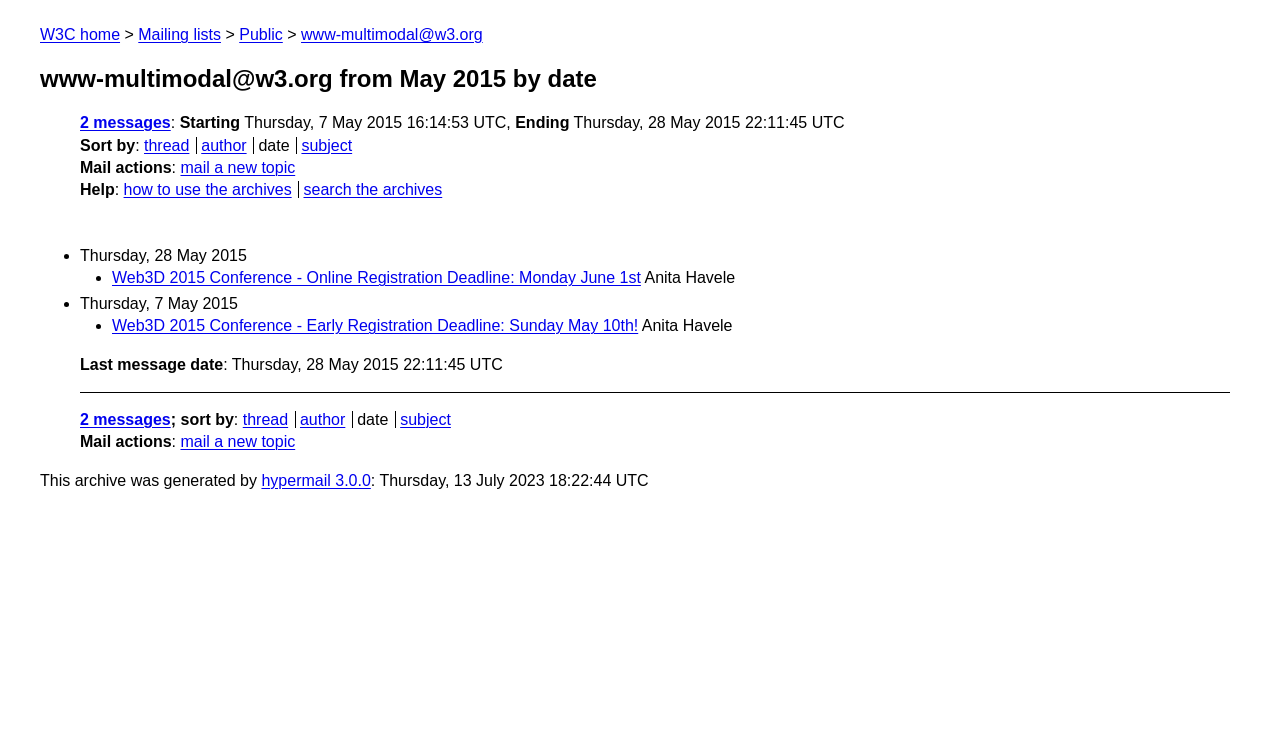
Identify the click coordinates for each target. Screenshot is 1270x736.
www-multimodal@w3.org (392, 34)
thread (166, 145)
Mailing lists (179, 34)
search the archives (373, 189)
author (223, 145)
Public (261, 34)
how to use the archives (208, 189)
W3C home (80, 34)
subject (326, 145)
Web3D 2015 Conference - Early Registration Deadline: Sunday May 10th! (375, 325)
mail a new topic (237, 167)
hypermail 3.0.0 (315, 480)
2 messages (125, 122)
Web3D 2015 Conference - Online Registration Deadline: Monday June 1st (376, 277)
